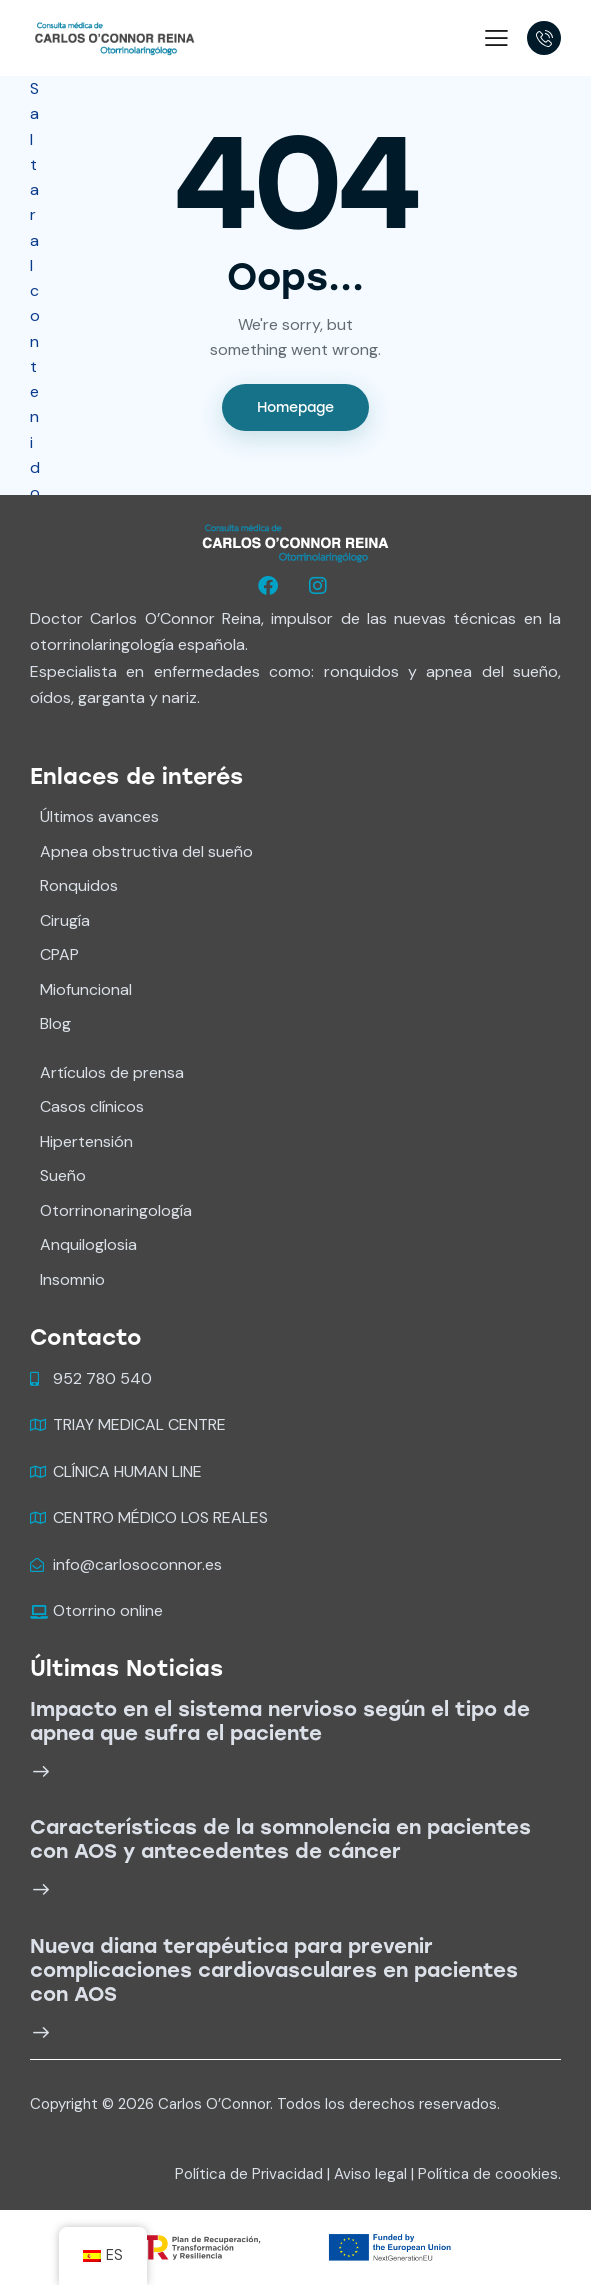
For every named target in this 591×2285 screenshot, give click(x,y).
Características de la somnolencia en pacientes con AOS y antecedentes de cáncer (280, 1839)
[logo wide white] (295, 543)
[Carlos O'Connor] (114, 36)
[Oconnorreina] (271, 586)
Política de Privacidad (249, 2174)
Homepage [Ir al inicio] (295, 407)
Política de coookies (488, 2174)
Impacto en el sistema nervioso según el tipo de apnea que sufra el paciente (280, 1721)
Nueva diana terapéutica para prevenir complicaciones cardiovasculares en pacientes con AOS (274, 1970)
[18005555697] (544, 38)
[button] (496, 36)
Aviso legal (370, 2174)
